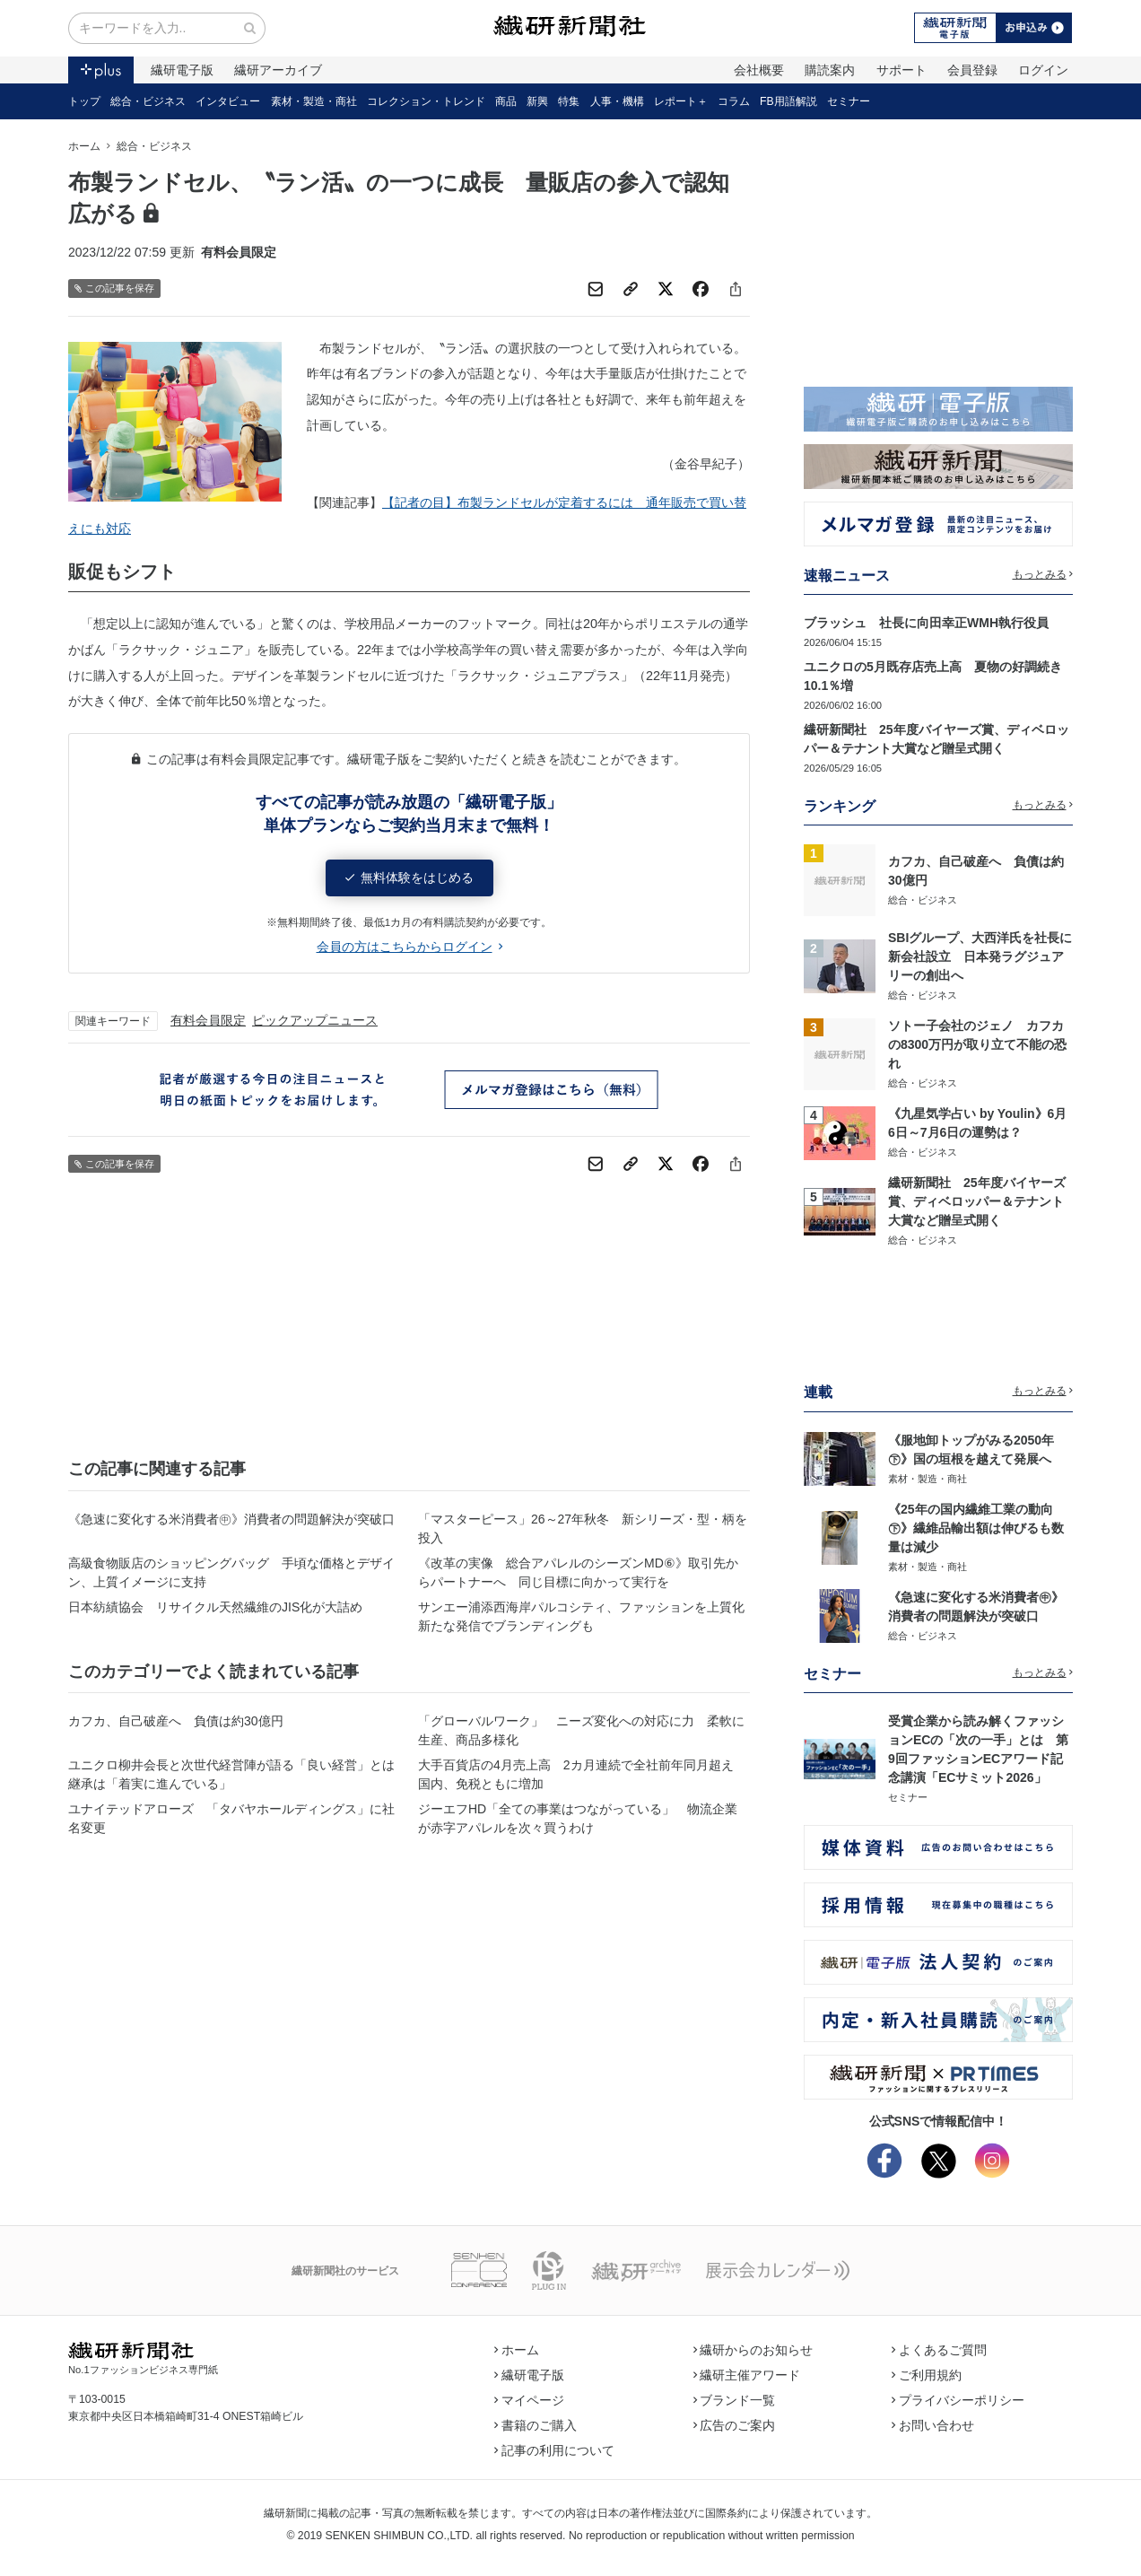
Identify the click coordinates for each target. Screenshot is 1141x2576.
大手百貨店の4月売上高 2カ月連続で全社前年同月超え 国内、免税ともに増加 (582, 1774)
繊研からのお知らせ (753, 2350)
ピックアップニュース (315, 1020)
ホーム (84, 146)
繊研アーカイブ (278, 70)
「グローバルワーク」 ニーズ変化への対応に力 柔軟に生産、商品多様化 (581, 1730)
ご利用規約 (927, 2375)
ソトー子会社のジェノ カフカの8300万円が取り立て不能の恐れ (977, 1044)
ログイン (1043, 70)
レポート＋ (681, 101)
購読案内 (830, 70)
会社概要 (759, 70)
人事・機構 (617, 101)
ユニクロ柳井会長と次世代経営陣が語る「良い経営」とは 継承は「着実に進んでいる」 (234, 1774)
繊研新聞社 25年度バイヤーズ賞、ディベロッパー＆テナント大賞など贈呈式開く (977, 1201)
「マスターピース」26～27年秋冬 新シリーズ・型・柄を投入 (582, 1528)
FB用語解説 (788, 101)
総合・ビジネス (148, 101)
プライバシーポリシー (958, 2400)
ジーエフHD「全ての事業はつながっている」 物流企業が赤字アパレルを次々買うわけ (577, 1818)
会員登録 (972, 70)
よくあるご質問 (939, 2350)
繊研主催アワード (747, 2375)
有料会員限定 (208, 1020)
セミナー (848, 101)
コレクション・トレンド (426, 101)
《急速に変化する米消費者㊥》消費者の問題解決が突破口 (231, 1519)
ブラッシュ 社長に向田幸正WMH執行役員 (926, 623)
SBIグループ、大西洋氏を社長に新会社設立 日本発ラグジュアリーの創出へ (980, 956)
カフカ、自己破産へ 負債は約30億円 (175, 1721)
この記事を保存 (114, 288)
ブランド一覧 (734, 2400)
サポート (901, 70)
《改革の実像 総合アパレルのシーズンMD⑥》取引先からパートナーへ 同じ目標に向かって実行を (578, 1572)
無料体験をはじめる (409, 877)
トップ (84, 101)
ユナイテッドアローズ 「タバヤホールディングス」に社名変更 (231, 1818)
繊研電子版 (182, 70)
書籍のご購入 (535, 2425)
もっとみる (1043, 574)
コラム (734, 101)
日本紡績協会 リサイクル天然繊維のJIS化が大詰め (215, 1607)
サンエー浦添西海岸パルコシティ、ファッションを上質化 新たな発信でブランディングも (584, 1616)
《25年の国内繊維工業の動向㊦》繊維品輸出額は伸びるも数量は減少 (976, 1528)
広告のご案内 (734, 2425)
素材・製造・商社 (314, 101)
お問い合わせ (933, 2425)
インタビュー (228, 101)
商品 (506, 101)
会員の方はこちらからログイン (409, 946)
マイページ (529, 2400)
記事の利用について (554, 2450)
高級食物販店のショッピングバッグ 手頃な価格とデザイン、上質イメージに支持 (231, 1572)
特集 (568, 101)
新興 (537, 101)
